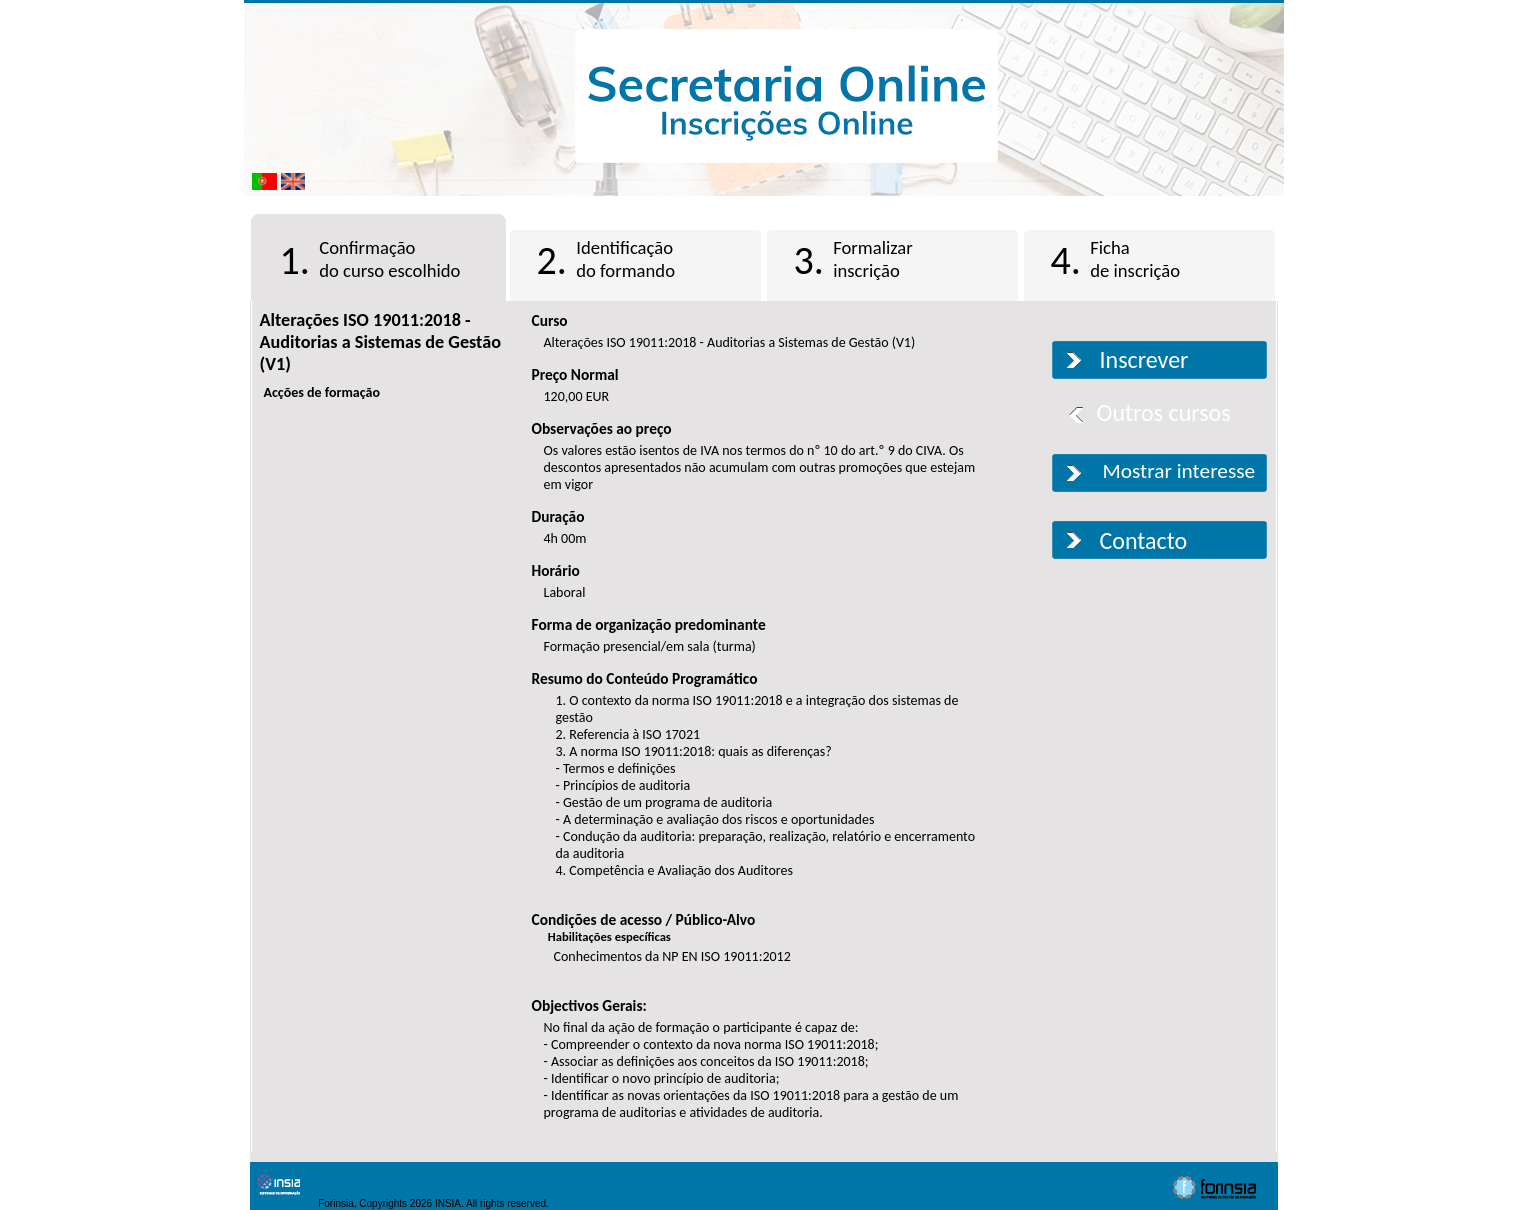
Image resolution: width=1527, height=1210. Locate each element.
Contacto (1144, 540)
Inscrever (1144, 359)
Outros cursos (1164, 412)
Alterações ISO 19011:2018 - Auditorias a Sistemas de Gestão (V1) (380, 342)
